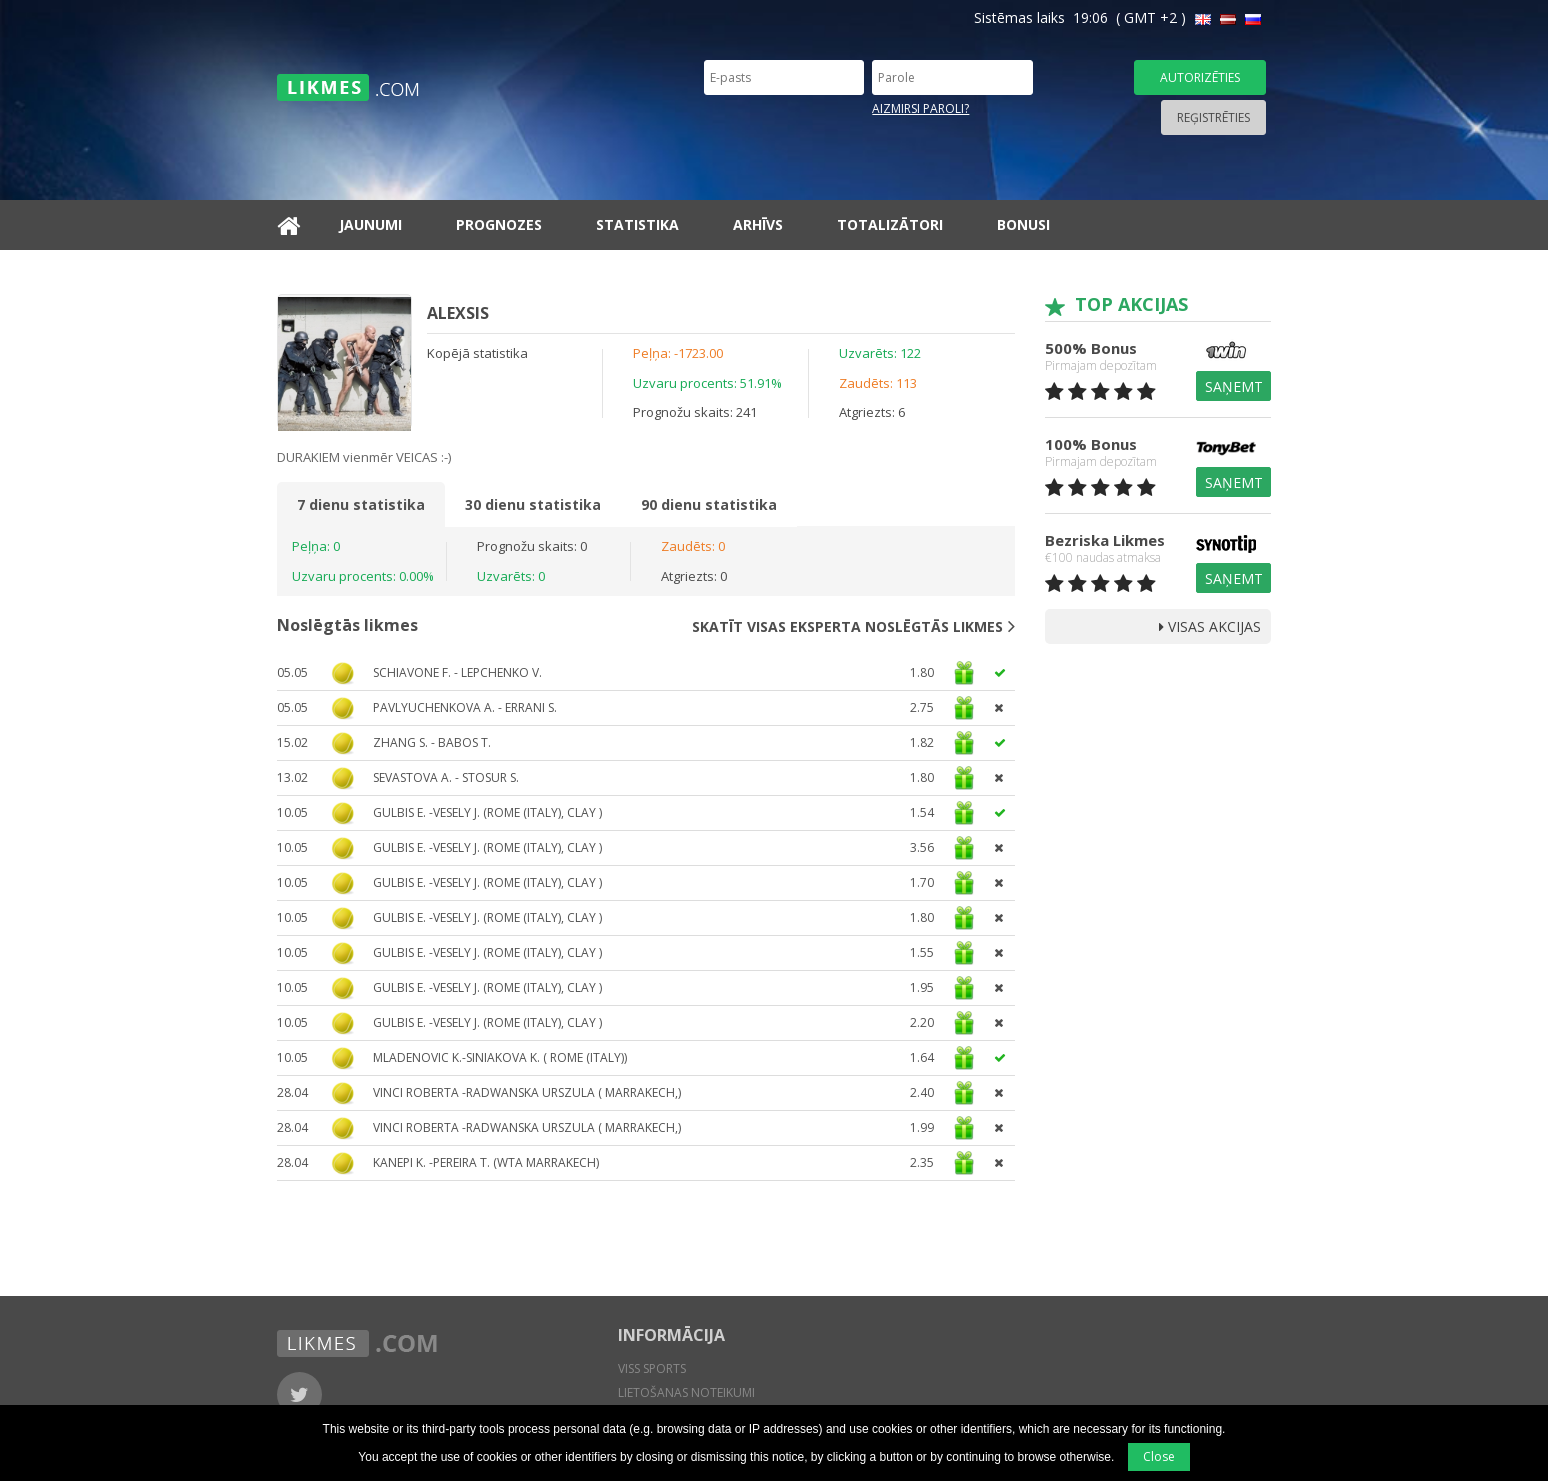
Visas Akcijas (1210, 626)
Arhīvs (758, 224)
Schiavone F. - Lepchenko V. (457, 672)
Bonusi (1023, 224)
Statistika (637, 224)
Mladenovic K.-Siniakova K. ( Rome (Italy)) (500, 1057)
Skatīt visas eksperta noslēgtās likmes (853, 626)
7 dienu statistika (361, 504)
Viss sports (652, 1368)
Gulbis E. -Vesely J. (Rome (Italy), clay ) (487, 812)
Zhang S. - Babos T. (432, 742)
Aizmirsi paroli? (920, 108)
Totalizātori (890, 224)
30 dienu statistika (533, 504)
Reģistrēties (1213, 117)
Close (1159, 1456)
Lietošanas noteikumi (686, 1392)
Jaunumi (370, 224)
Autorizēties (1200, 77)
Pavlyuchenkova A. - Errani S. (465, 707)
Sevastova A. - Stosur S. (446, 777)
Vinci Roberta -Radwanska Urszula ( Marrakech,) (527, 1092)
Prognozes (499, 224)
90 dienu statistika (709, 504)
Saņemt (1234, 386)
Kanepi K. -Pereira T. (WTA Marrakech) (486, 1162)
